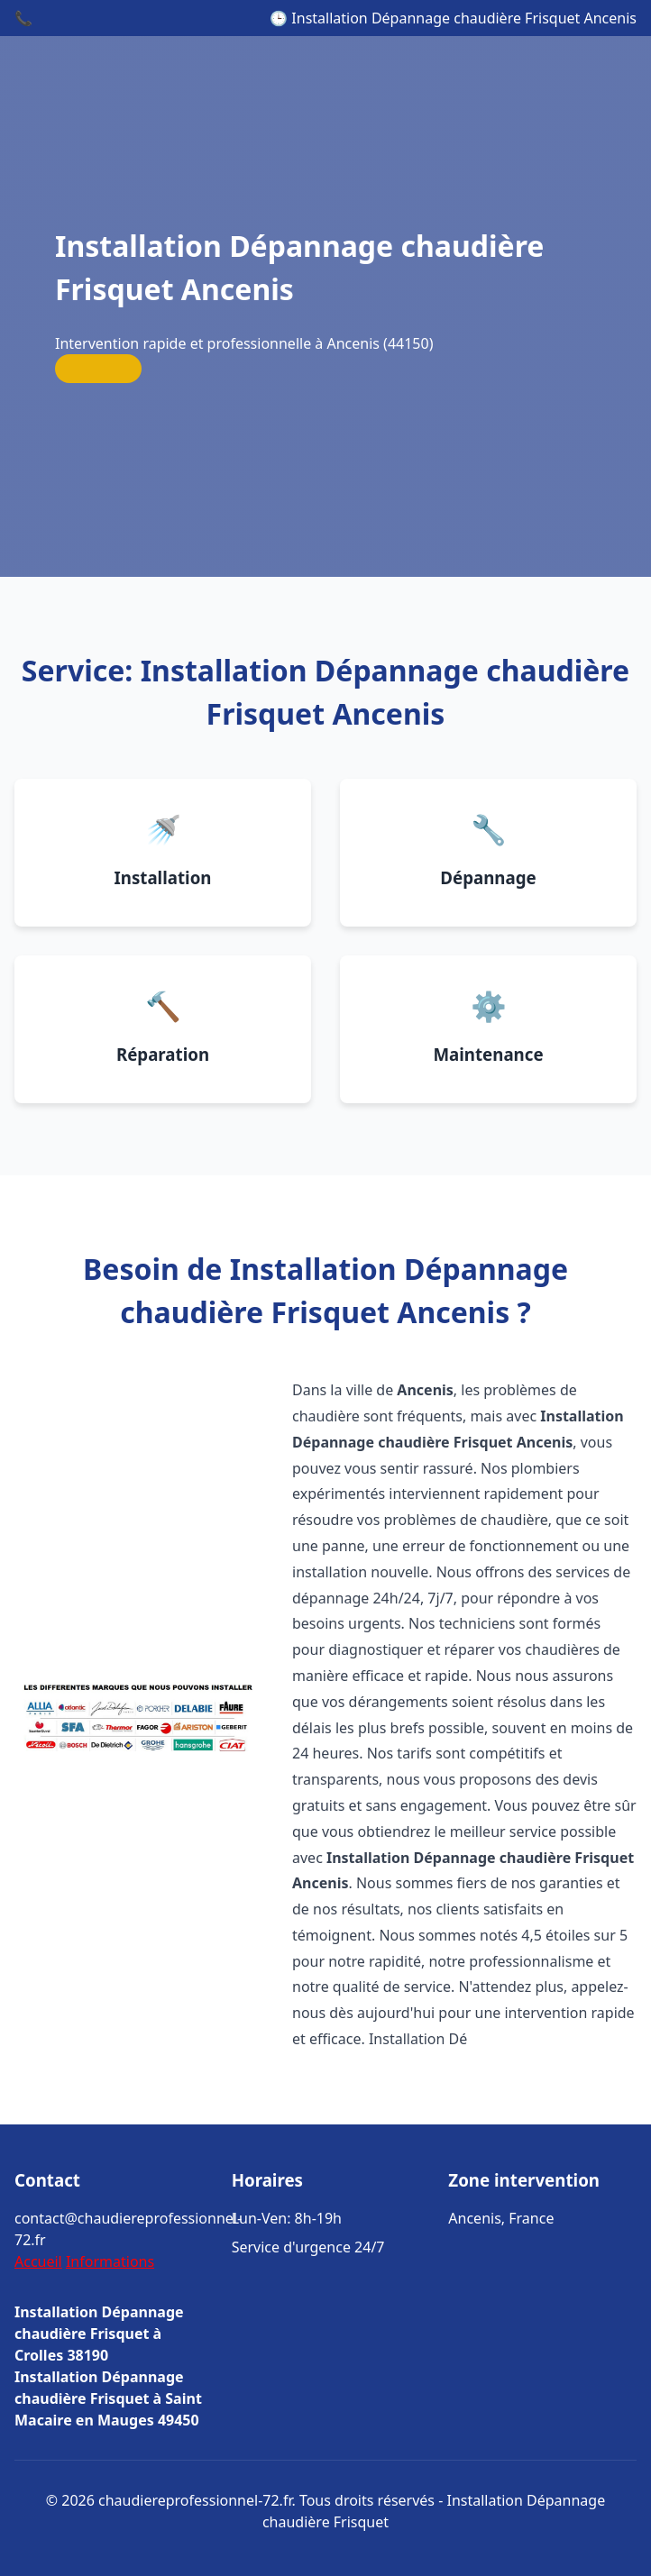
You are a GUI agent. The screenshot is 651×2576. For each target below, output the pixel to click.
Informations (110, 2261)
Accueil (38, 2261)
